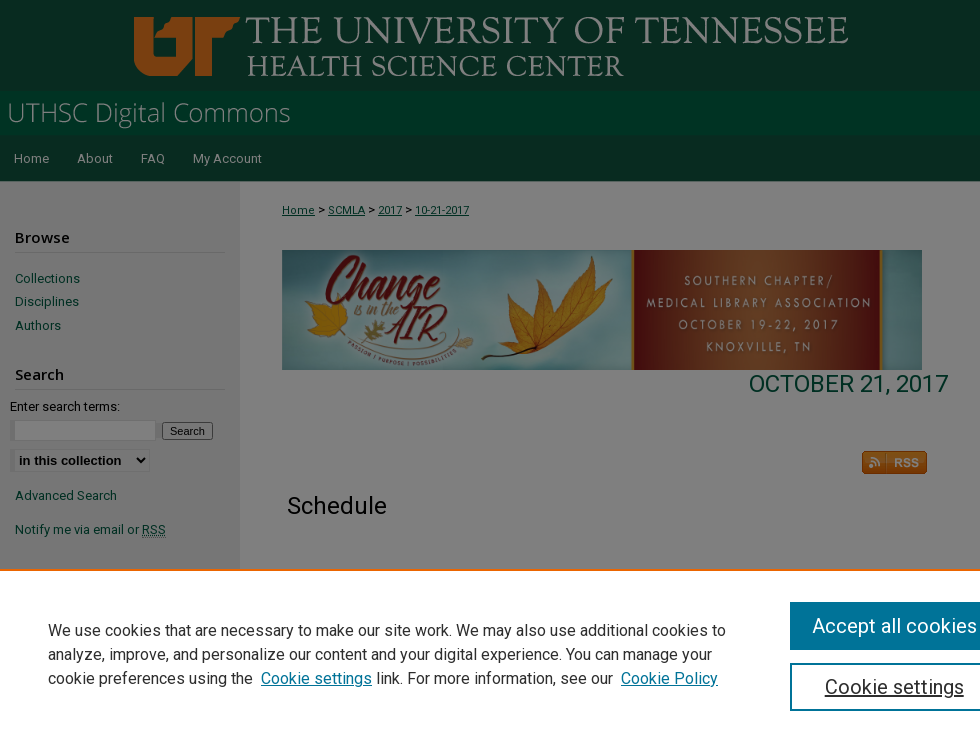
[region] (490, 654)
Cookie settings (316, 678)
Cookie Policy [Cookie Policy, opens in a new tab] (669, 678)
